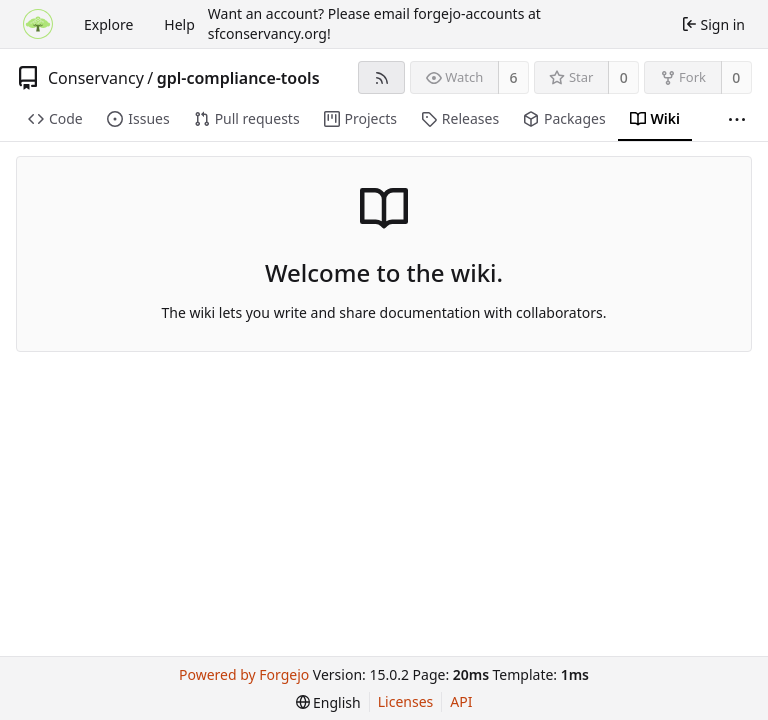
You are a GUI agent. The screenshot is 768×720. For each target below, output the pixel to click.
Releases (460, 118)
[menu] (328, 702)
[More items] (737, 119)
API (461, 701)
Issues (138, 118)
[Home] (38, 24)
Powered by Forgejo (244, 674)
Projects (360, 118)
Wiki (655, 118)
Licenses (406, 701)
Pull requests (247, 118)
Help (179, 24)
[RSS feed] (381, 77)
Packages (564, 118)
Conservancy (96, 78)
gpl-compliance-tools (238, 78)
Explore (108, 24)
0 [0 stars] (624, 77)
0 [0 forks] (736, 77)
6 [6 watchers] (514, 77)
